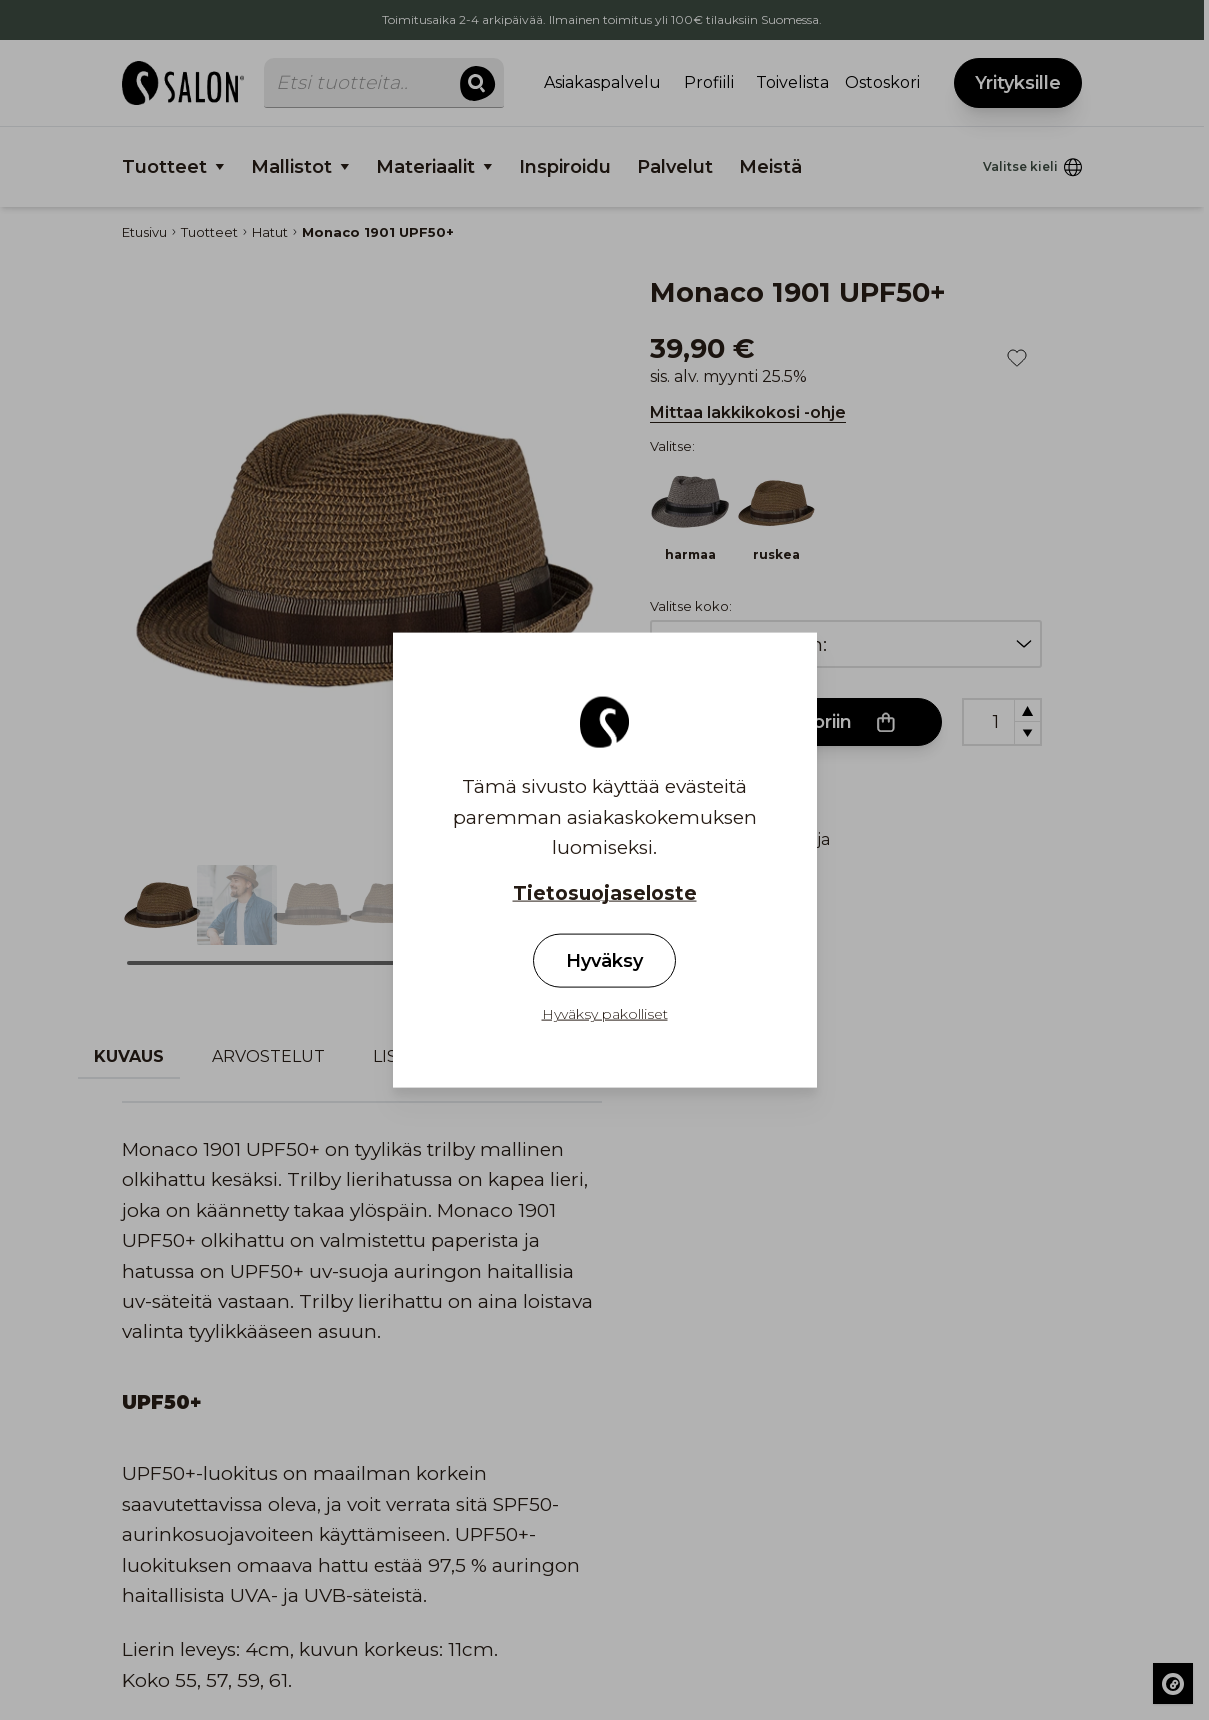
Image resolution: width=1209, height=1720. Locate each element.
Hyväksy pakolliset (605, 1013)
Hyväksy (604, 960)
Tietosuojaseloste (605, 893)
